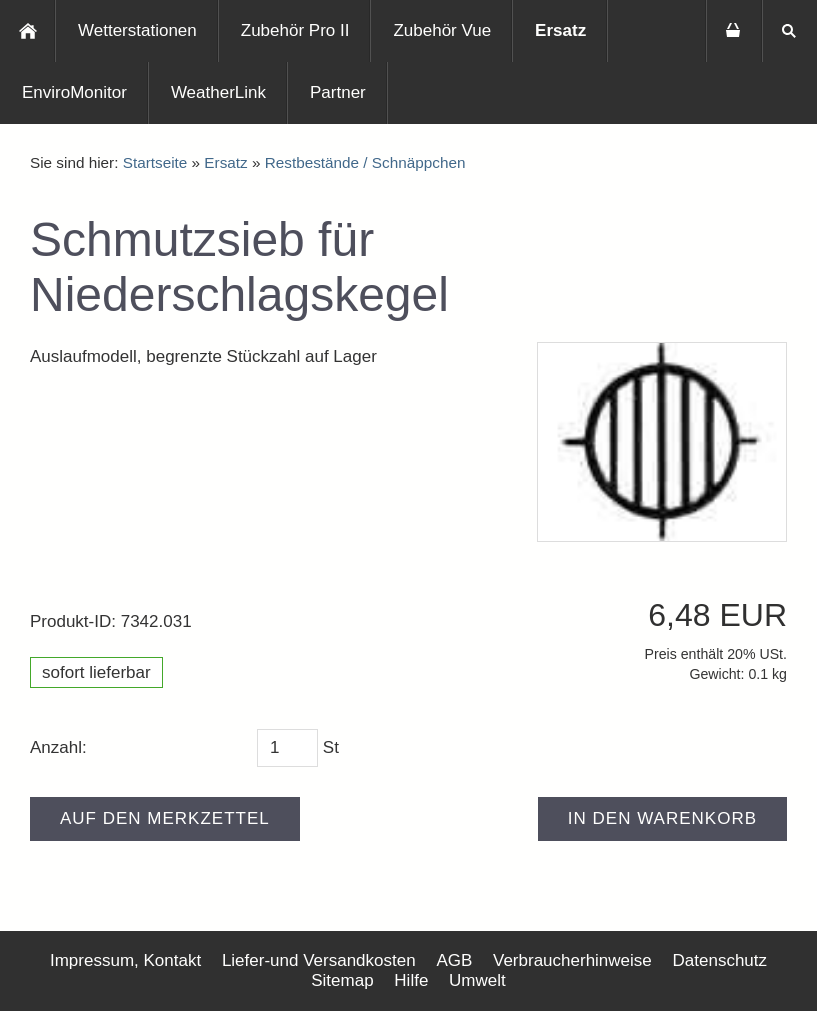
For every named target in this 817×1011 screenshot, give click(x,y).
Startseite (155, 162)
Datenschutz (720, 960)
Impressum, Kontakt (125, 960)
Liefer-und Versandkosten (319, 960)
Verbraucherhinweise (572, 960)
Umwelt (477, 980)
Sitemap (342, 980)
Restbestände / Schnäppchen (365, 162)
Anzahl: (58, 747)
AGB (454, 960)
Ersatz (225, 162)
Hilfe (411, 980)
